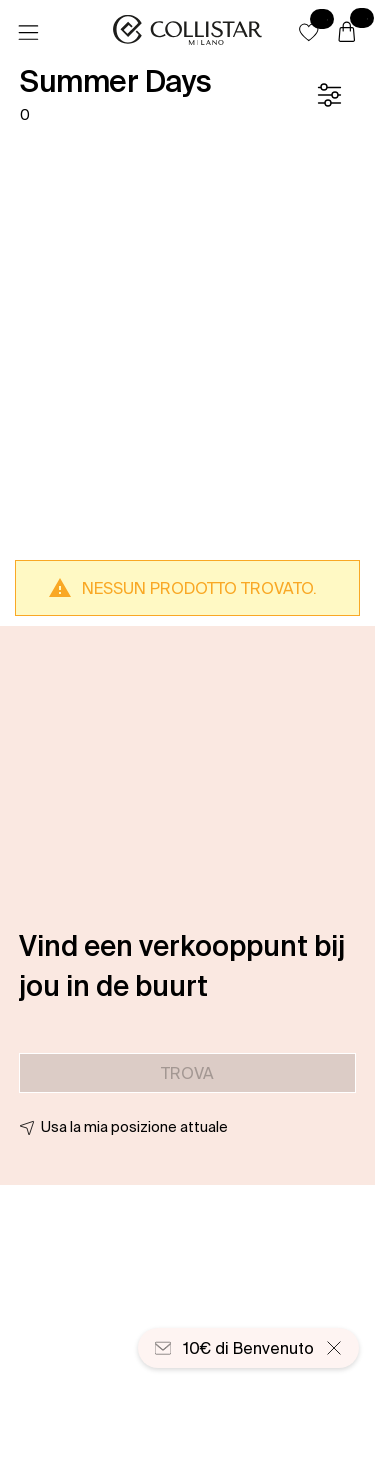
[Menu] (28, 33)
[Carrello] (347, 33)
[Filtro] (329, 95)
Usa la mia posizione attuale (134, 1127)
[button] (309, 32)
